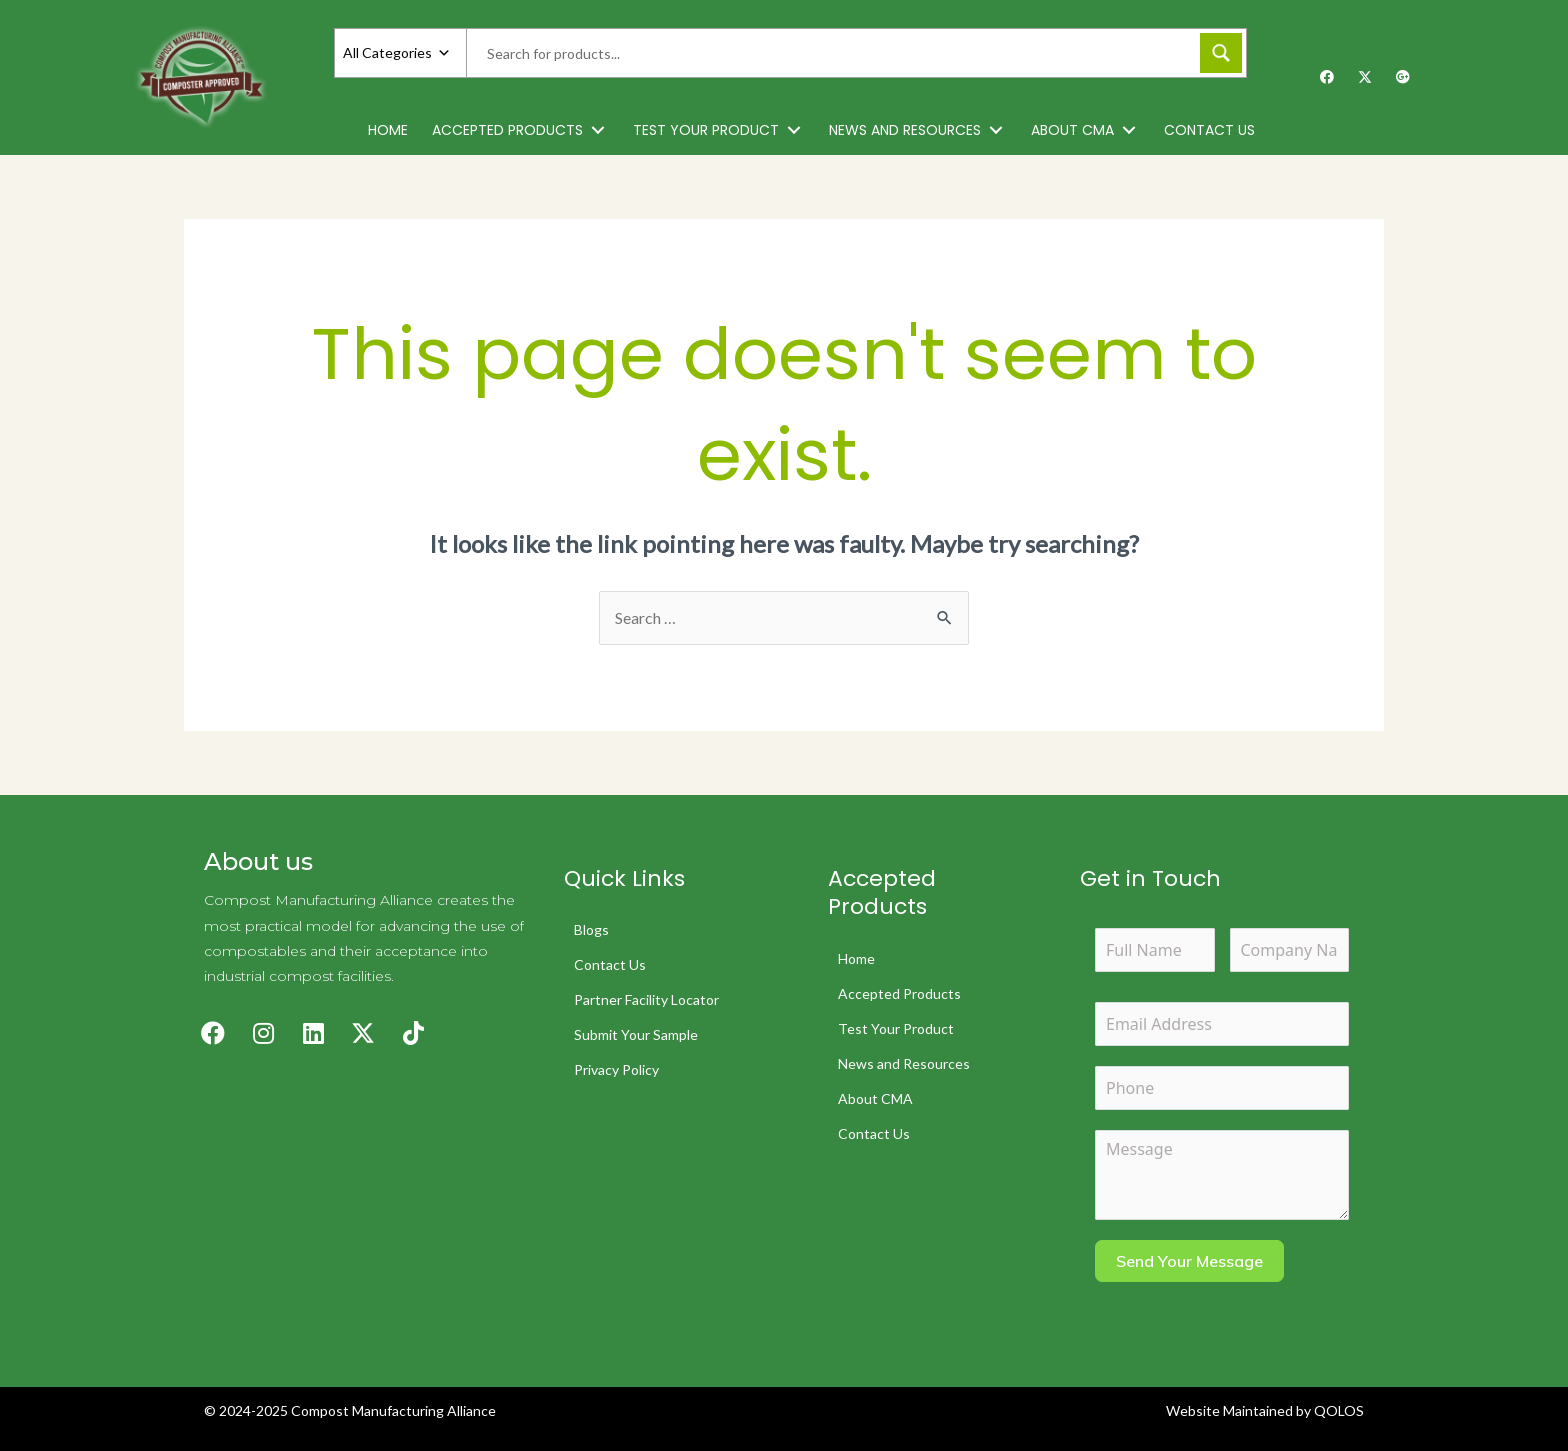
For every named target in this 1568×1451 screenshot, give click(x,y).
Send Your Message (1189, 1261)
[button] (598, 130)
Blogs (591, 929)
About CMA (875, 1098)
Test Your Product (896, 1028)
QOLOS (1339, 1410)
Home (856, 958)
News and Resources (904, 1063)
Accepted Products (899, 993)
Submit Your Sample (636, 1034)
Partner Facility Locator (646, 999)
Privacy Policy (616, 1069)
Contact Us (610, 964)
